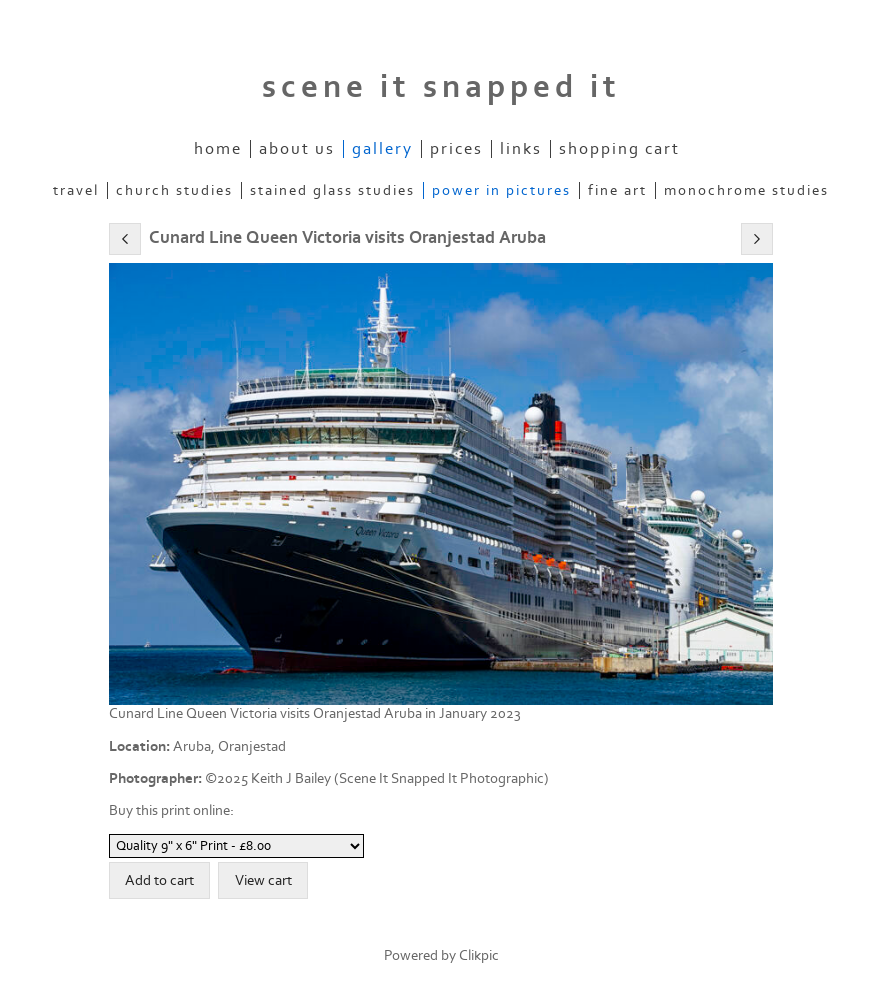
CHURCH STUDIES (174, 190)
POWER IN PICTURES (501, 190)
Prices (456, 149)
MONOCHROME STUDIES (746, 190)
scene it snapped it (441, 87)
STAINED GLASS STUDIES (332, 190)
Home (218, 149)
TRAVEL (76, 190)
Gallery (382, 149)
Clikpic (479, 955)
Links (521, 149)
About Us (297, 149)
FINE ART (617, 190)
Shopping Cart (619, 149)
